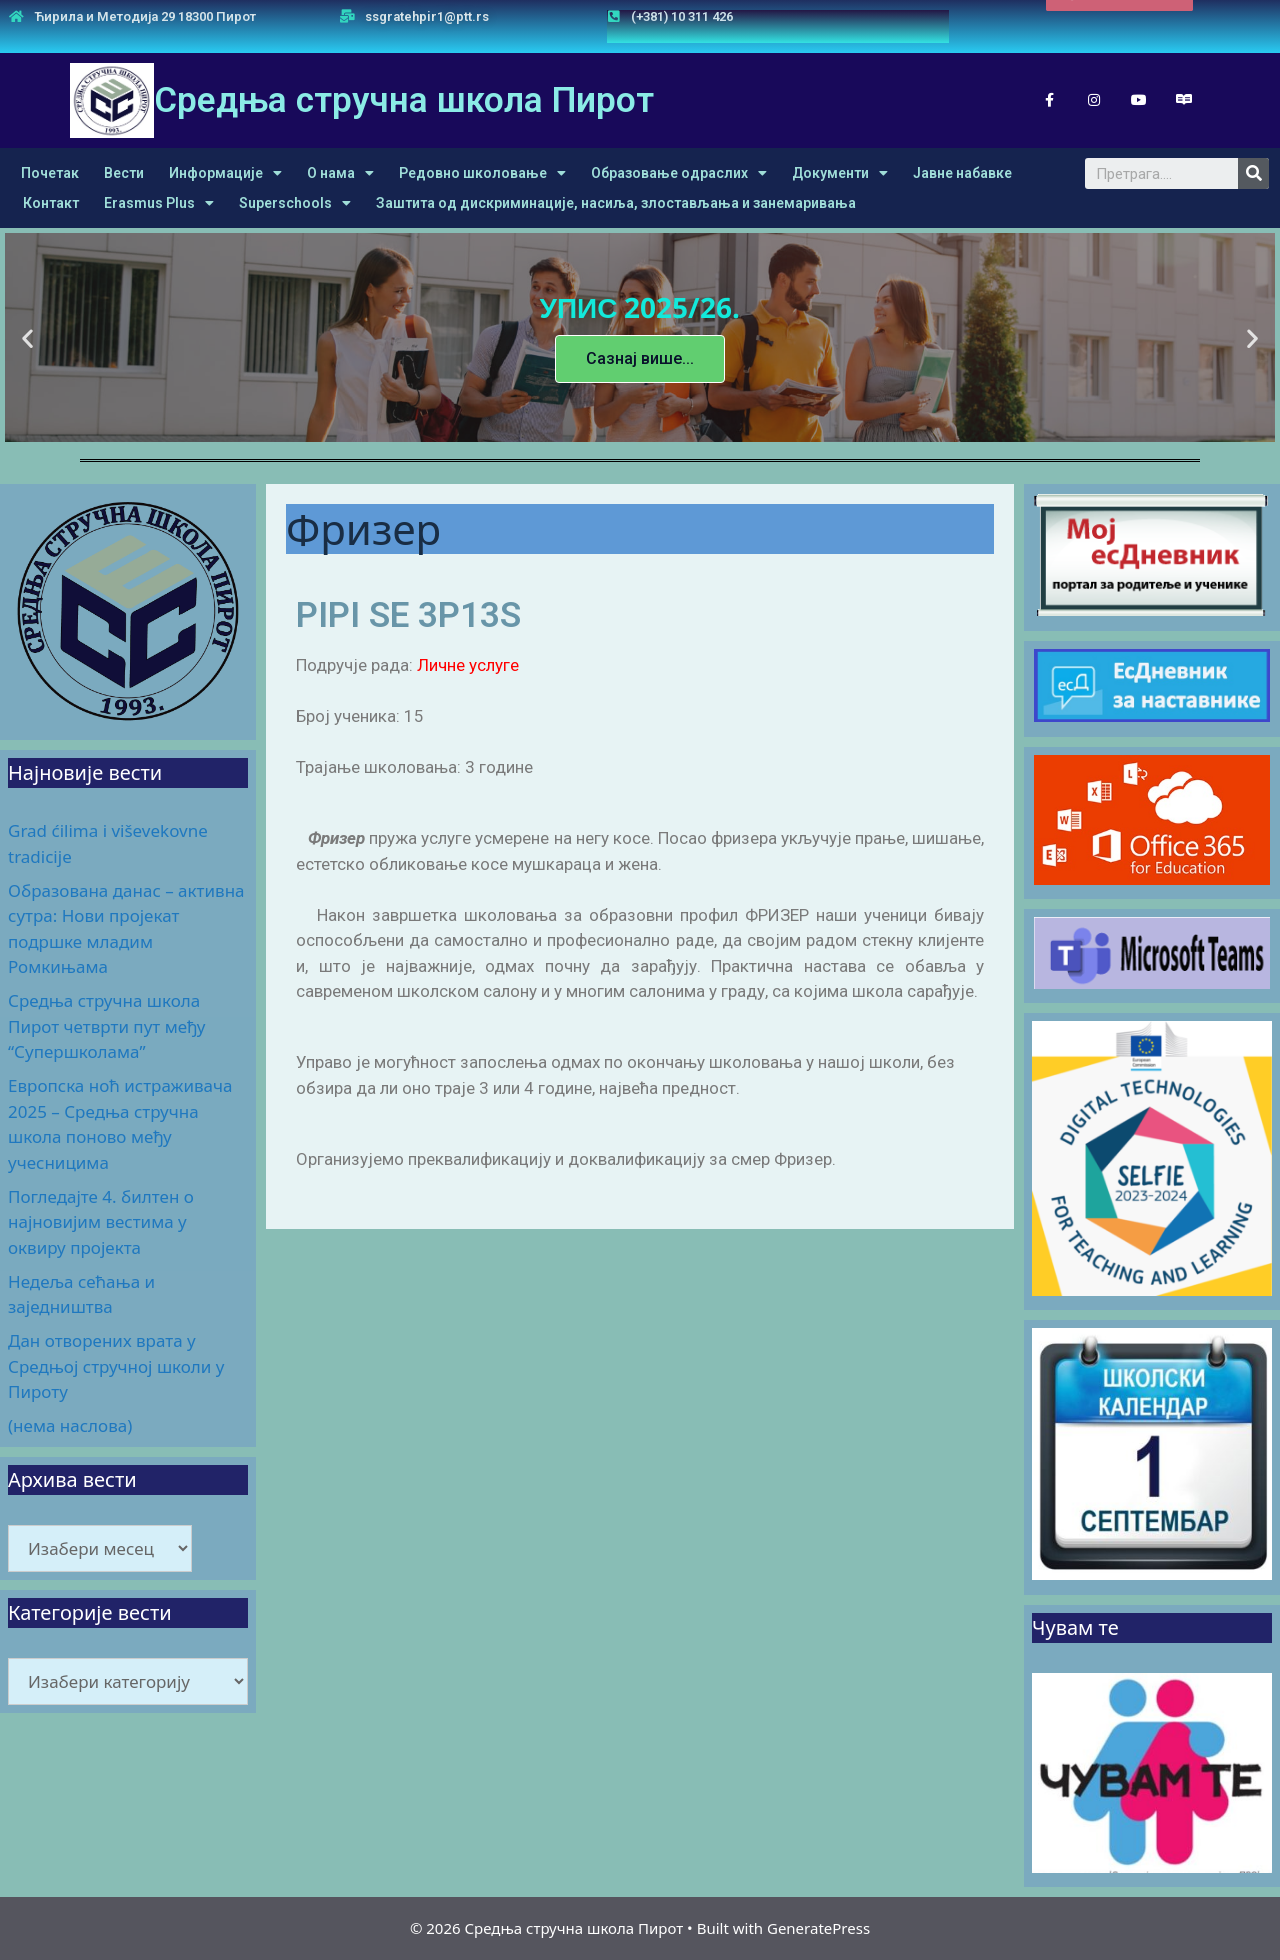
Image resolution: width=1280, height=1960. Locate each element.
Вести (124, 173)
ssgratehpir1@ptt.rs (427, 16)
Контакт (51, 203)
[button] (1119, 19)
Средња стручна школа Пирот (404, 100)
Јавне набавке (962, 173)
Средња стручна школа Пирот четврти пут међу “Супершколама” (106, 1026)
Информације (225, 173)
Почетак (50, 173)
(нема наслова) (70, 1425)
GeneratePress (818, 1928)
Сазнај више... (640, 358)
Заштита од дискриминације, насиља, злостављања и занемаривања (616, 203)
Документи (840, 173)
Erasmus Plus (159, 203)
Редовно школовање (482, 173)
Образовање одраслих (679, 173)
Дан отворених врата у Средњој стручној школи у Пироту (116, 1366)
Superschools (295, 203)
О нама (340, 173)
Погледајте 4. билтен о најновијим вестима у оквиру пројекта (101, 1222)
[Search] (1253, 173)
